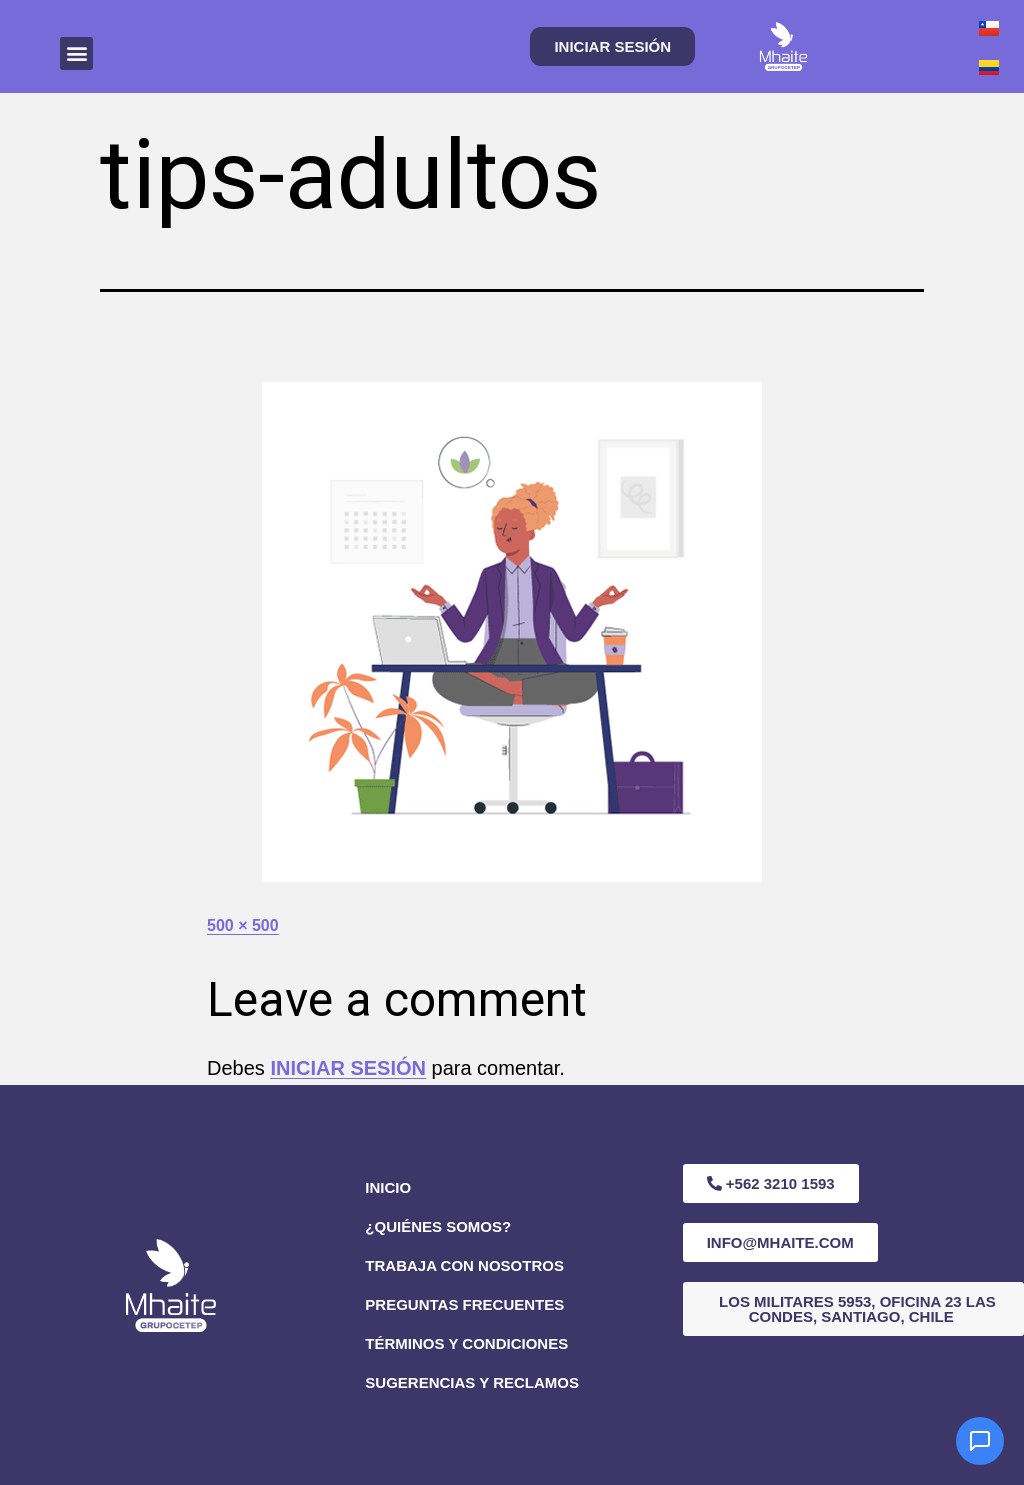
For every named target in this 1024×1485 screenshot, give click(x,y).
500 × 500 (243, 925)
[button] (76, 53)
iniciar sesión (348, 1068)
